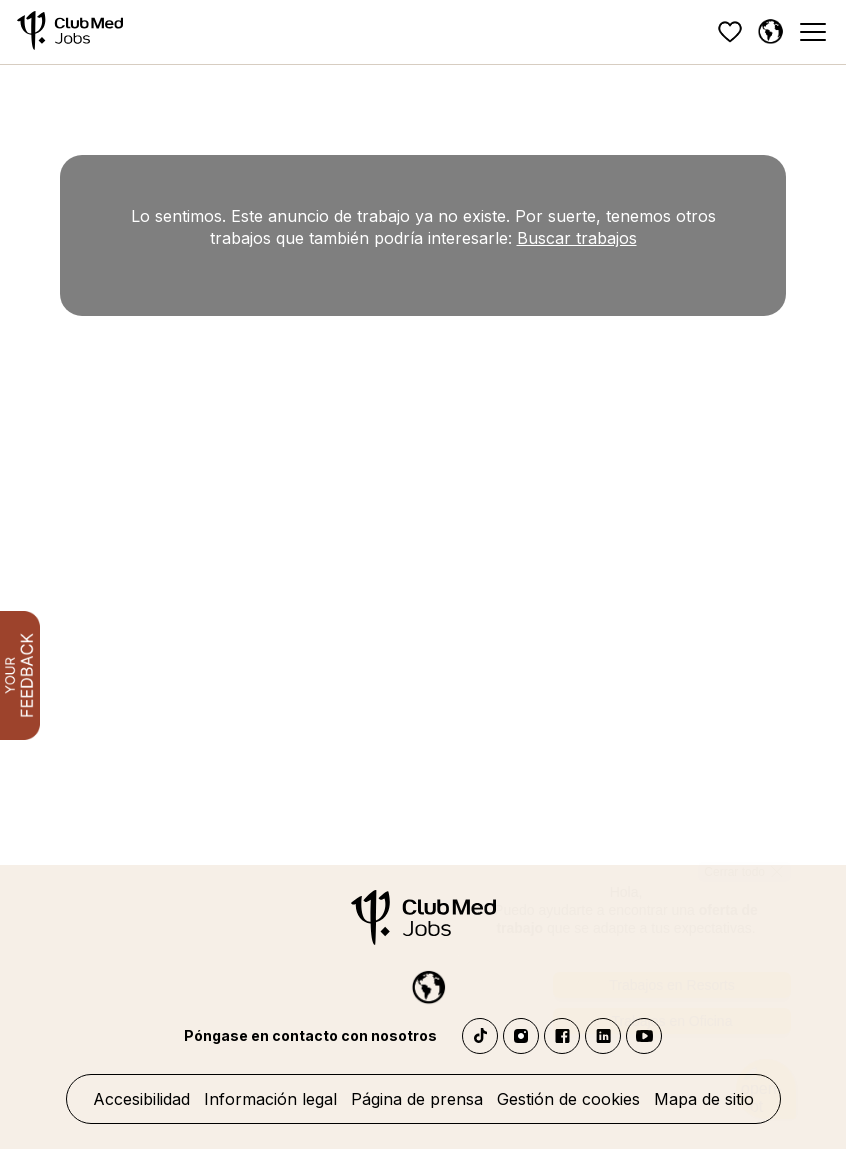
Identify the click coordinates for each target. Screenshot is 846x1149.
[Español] (770, 32)
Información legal (270, 1099)
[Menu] (812, 32)
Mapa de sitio (704, 1099)
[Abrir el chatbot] (766, 1063)
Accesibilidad (141, 1099)
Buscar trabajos (577, 238)
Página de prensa (417, 1099)
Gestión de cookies (568, 1099)
